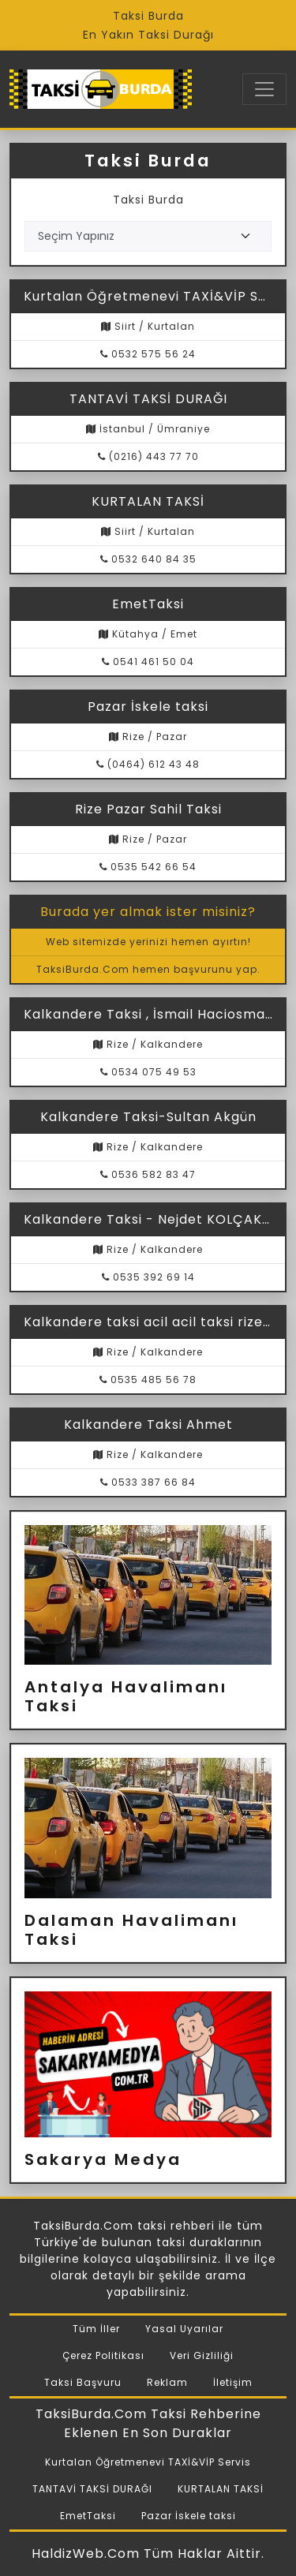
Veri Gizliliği (202, 2355)
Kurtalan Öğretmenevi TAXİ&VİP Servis (148, 2462)
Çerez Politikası (103, 2355)
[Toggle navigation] (264, 89)
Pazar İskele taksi (188, 2515)
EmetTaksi (88, 2515)
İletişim (233, 2382)
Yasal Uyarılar (184, 2328)
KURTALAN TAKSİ (221, 2489)
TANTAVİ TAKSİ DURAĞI (92, 2489)
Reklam (167, 2382)
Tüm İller (96, 2328)
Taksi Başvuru (83, 2382)
